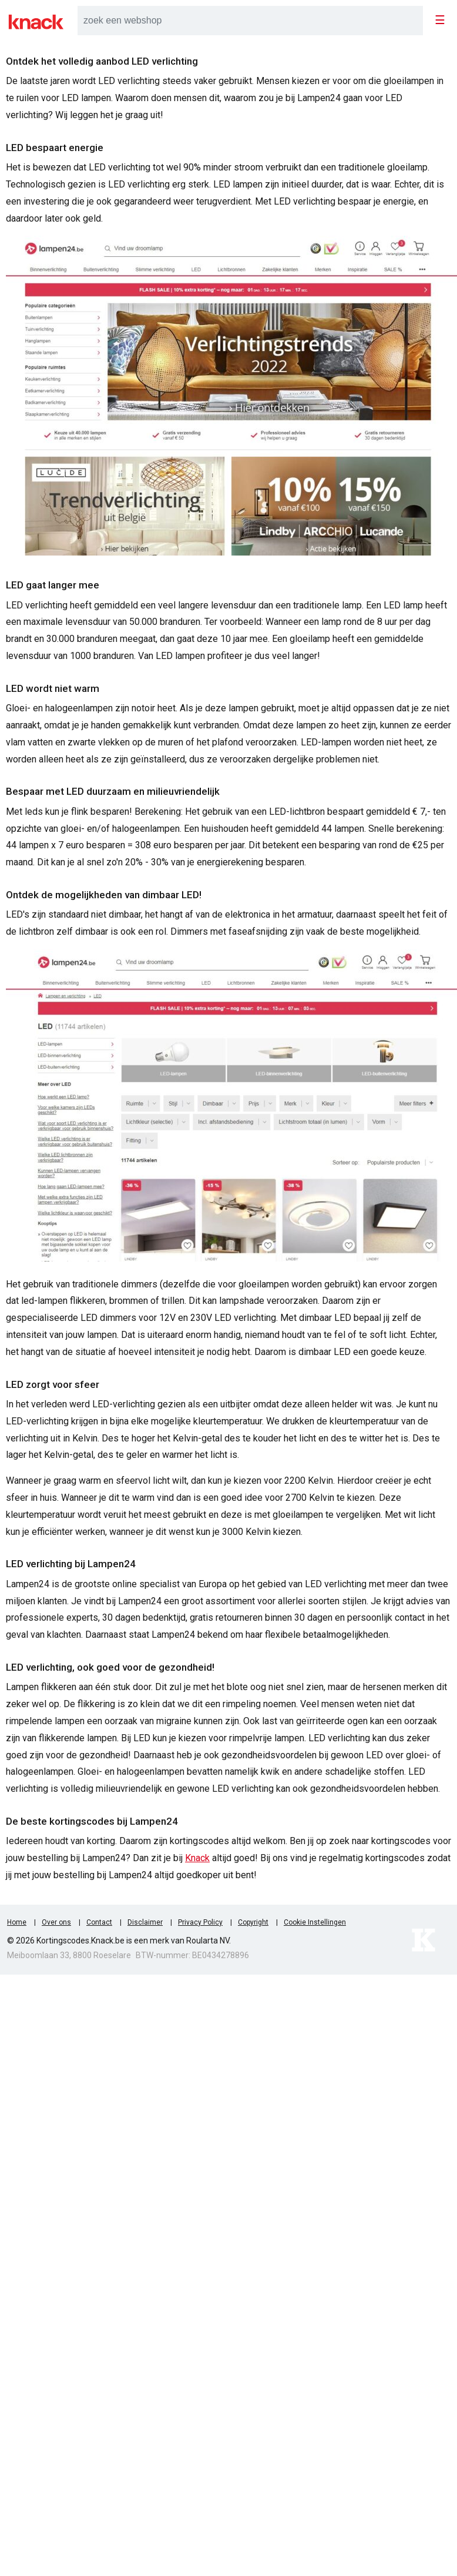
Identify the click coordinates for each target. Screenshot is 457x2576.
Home (16, 1922)
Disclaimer (145, 1922)
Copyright (253, 1922)
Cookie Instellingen (315, 1922)
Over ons (56, 1922)
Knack (197, 1858)
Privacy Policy (200, 1922)
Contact (99, 1922)
